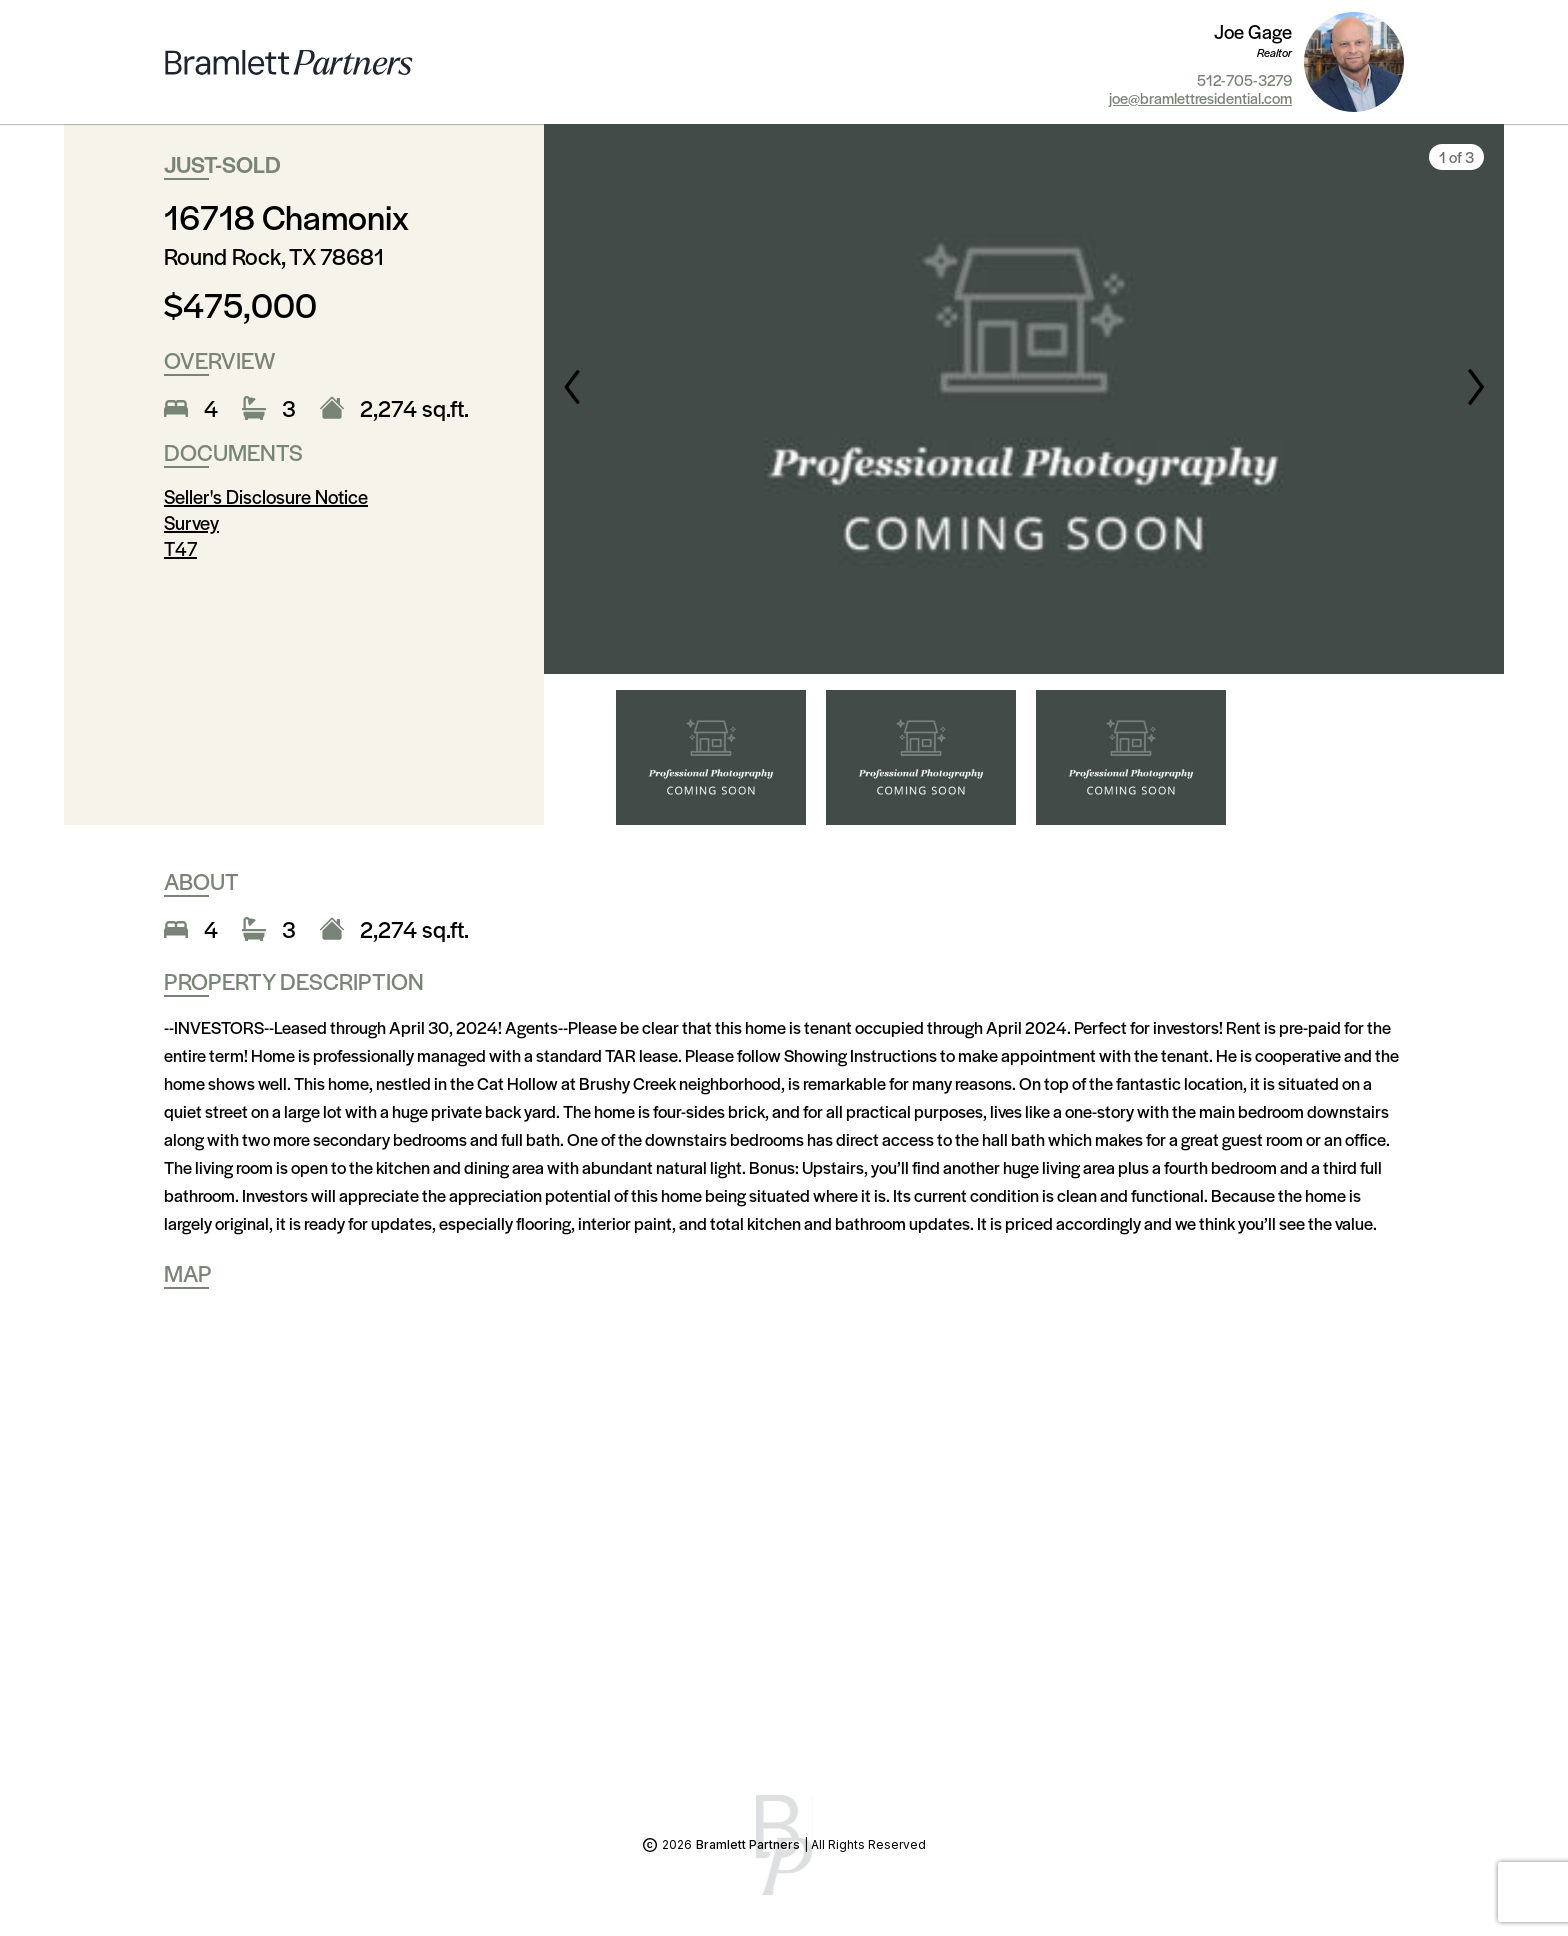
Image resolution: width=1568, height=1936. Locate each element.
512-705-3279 (1244, 80)
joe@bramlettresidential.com (1200, 98)
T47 (180, 548)
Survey (191, 522)
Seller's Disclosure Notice (266, 496)
